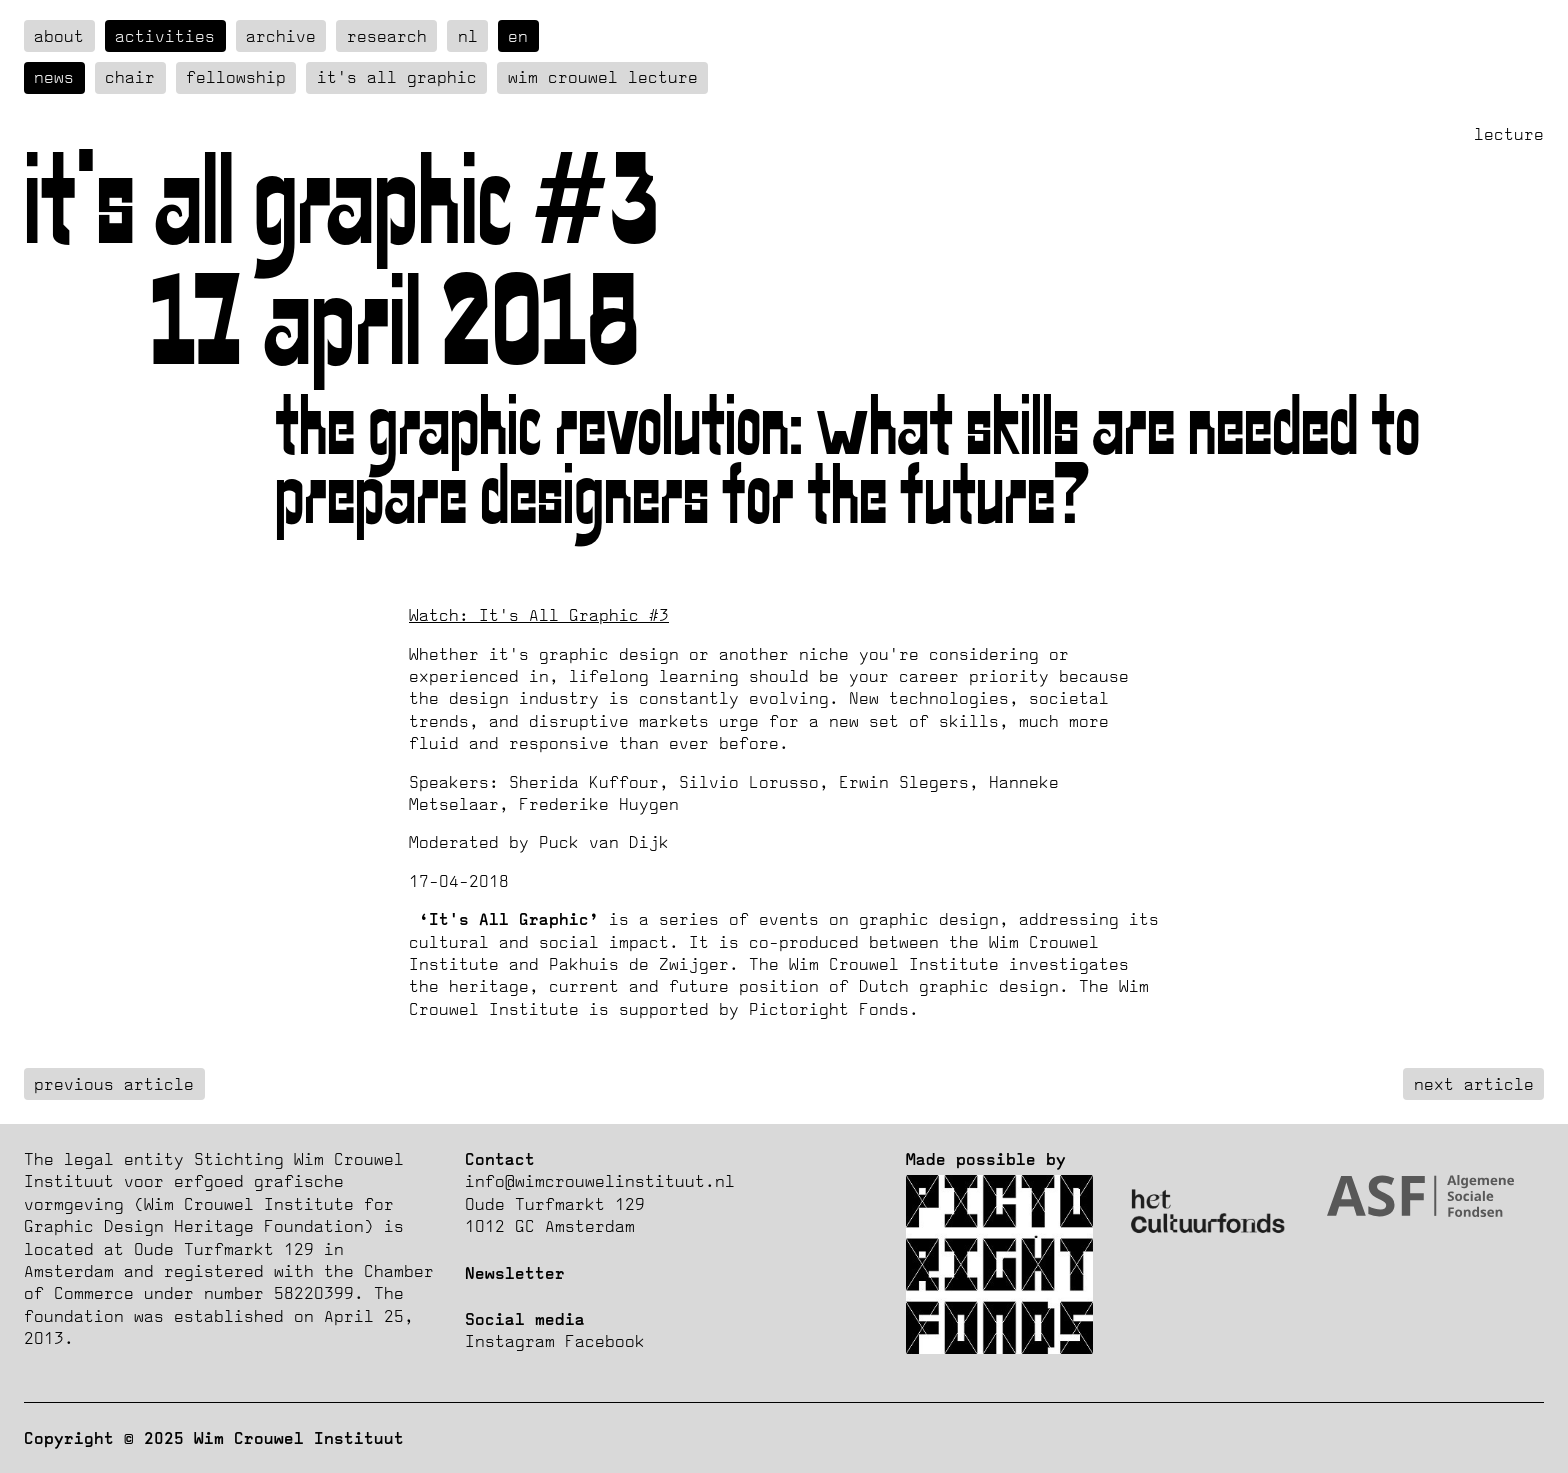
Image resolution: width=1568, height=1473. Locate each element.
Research (387, 36)
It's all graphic (397, 77)
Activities (165, 36)
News (54, 77)
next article (1474, 1084)
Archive (281, 36)
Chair (130, 77)
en (518, 36)
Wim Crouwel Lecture (603, 77)
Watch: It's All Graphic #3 (539, 615)
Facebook (605, 1341)
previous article (114, 1084)
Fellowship (236, 77)
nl (468, 36)
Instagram (510, 1341)
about (59, 36)
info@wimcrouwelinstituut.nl (600, 1181)
